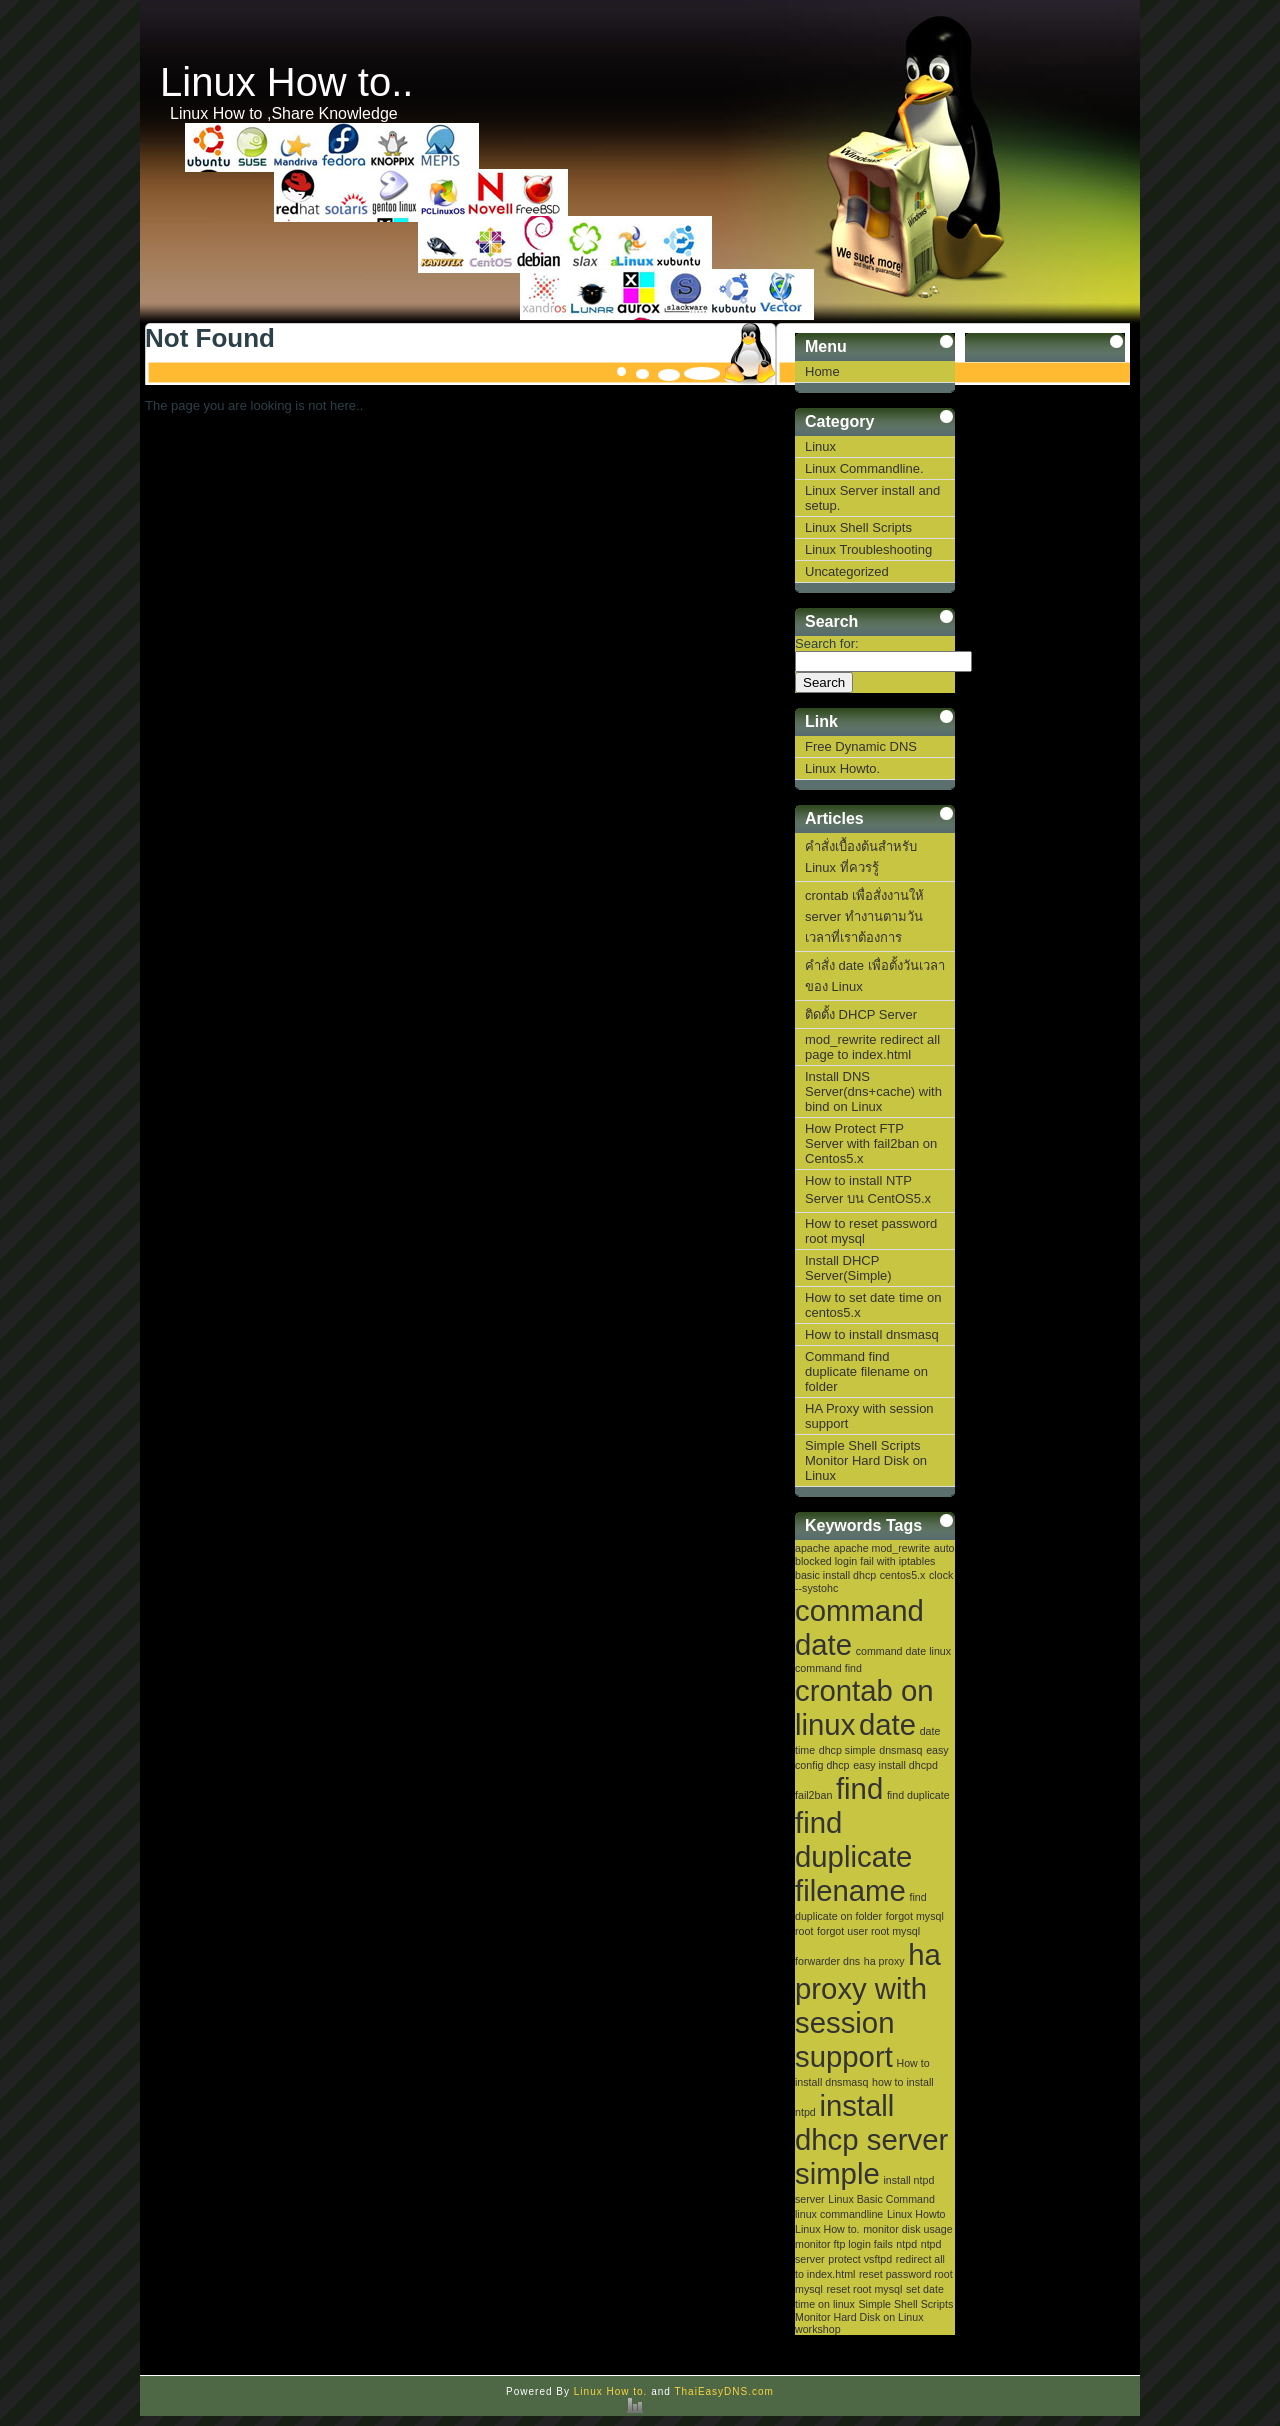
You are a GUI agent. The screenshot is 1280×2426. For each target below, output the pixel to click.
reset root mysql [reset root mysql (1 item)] (864, 2289)
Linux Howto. (842, 768)
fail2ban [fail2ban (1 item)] (813, 1795)
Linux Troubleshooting (868, 549)
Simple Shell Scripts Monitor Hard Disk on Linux (866, 1460)
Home (822, 371)
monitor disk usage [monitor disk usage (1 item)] (907, 2229)
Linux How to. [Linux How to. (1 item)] (827, 2229)
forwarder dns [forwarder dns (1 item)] (827, 1961)
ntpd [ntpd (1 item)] (906, 2244)
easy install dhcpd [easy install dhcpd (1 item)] (895, 1765)
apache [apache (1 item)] (812, 1548)
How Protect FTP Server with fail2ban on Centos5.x (871, 1143)
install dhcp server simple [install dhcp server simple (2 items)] (871, 2139)
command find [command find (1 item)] (828, 1668)
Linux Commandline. (864, 468)
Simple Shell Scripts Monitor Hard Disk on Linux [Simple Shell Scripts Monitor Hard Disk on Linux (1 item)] (874, 2310)
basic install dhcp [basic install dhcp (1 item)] (835, 1575)
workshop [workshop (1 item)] (818, 2329)
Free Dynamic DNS (861, 746)
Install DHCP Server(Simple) (848, 1268)
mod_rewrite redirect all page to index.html (872, 1047)
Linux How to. (611, 2391)
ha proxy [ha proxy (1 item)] (884, 1961)
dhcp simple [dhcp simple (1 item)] (847, 1750)
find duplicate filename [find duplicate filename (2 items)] (853, 1856)
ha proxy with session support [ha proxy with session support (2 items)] (868, 2005)
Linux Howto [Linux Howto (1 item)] (916, 2214)
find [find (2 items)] (859, 1788)
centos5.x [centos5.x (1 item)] (903, 1575)
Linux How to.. (286, 82)
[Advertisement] (1045, 812)
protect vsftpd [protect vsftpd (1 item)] (860, 2259)
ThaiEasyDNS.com (723, 2391)
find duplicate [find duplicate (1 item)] (918, 1795)
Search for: (827, 643)
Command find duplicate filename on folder (866, 1371)
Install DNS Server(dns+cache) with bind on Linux (873, 1091)
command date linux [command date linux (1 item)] (903, 1651)
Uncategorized (847, 571)
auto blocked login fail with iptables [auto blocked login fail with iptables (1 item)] (875, 1554)
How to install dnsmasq (872, 1334)
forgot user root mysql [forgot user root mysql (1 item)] (868, 1931)
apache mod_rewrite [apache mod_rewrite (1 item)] (882, 1548)
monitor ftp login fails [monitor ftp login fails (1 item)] (844, 2244)
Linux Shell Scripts (858, 527)
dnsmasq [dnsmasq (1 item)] (900, 1750)
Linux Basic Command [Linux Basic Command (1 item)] (881, 2199)
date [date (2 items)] (887, 1724)
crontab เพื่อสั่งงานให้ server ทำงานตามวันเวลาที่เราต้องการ (864, 916)
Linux (820, 446)
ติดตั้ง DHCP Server (861, 1014)
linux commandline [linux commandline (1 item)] (839, 2214)
